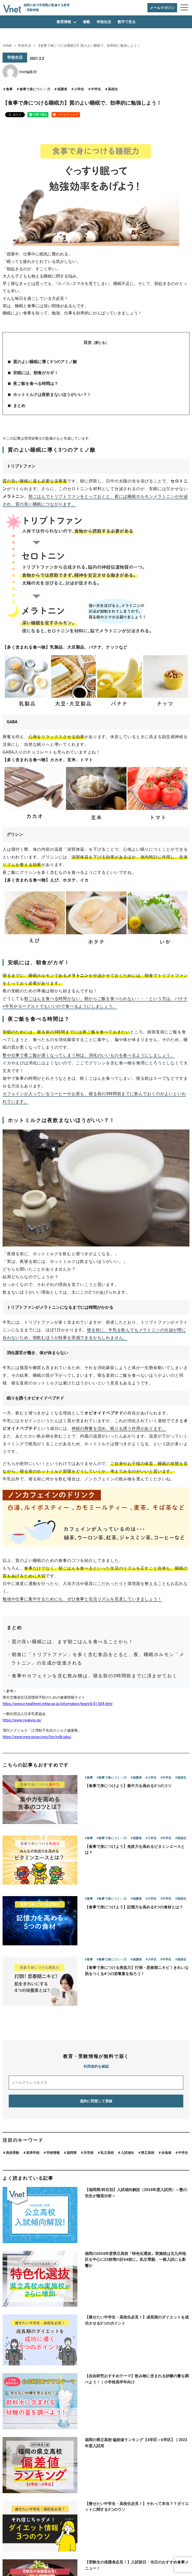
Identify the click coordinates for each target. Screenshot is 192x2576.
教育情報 (64, 22)
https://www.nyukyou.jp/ (22, 1720)
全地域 (166, 2182)
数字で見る (127, 22)
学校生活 (104, 22)
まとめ (19, 405)
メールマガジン (162, 8)
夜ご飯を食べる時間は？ (35, 383)
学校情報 (53, 2182)
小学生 (79, 89)
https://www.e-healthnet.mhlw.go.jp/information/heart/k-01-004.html (57, 1704)
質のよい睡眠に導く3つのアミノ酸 (45, 361)
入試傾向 (127, 2182)
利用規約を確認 (96, 2095)
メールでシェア (68, 114)
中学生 (96, 89)
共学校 (89, 2182)
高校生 (113, 89)
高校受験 (12, 2182)
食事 (9, 89)
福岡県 (72, 2182)
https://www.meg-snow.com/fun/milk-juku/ (37, 1737)
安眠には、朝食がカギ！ (35, 372)
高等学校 (32, 2182)
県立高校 (147, 2182)
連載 (86, 22)
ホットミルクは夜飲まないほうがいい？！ (52, 394)
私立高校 (107, 2182)
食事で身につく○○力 (34, 89)
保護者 (62, 89)
